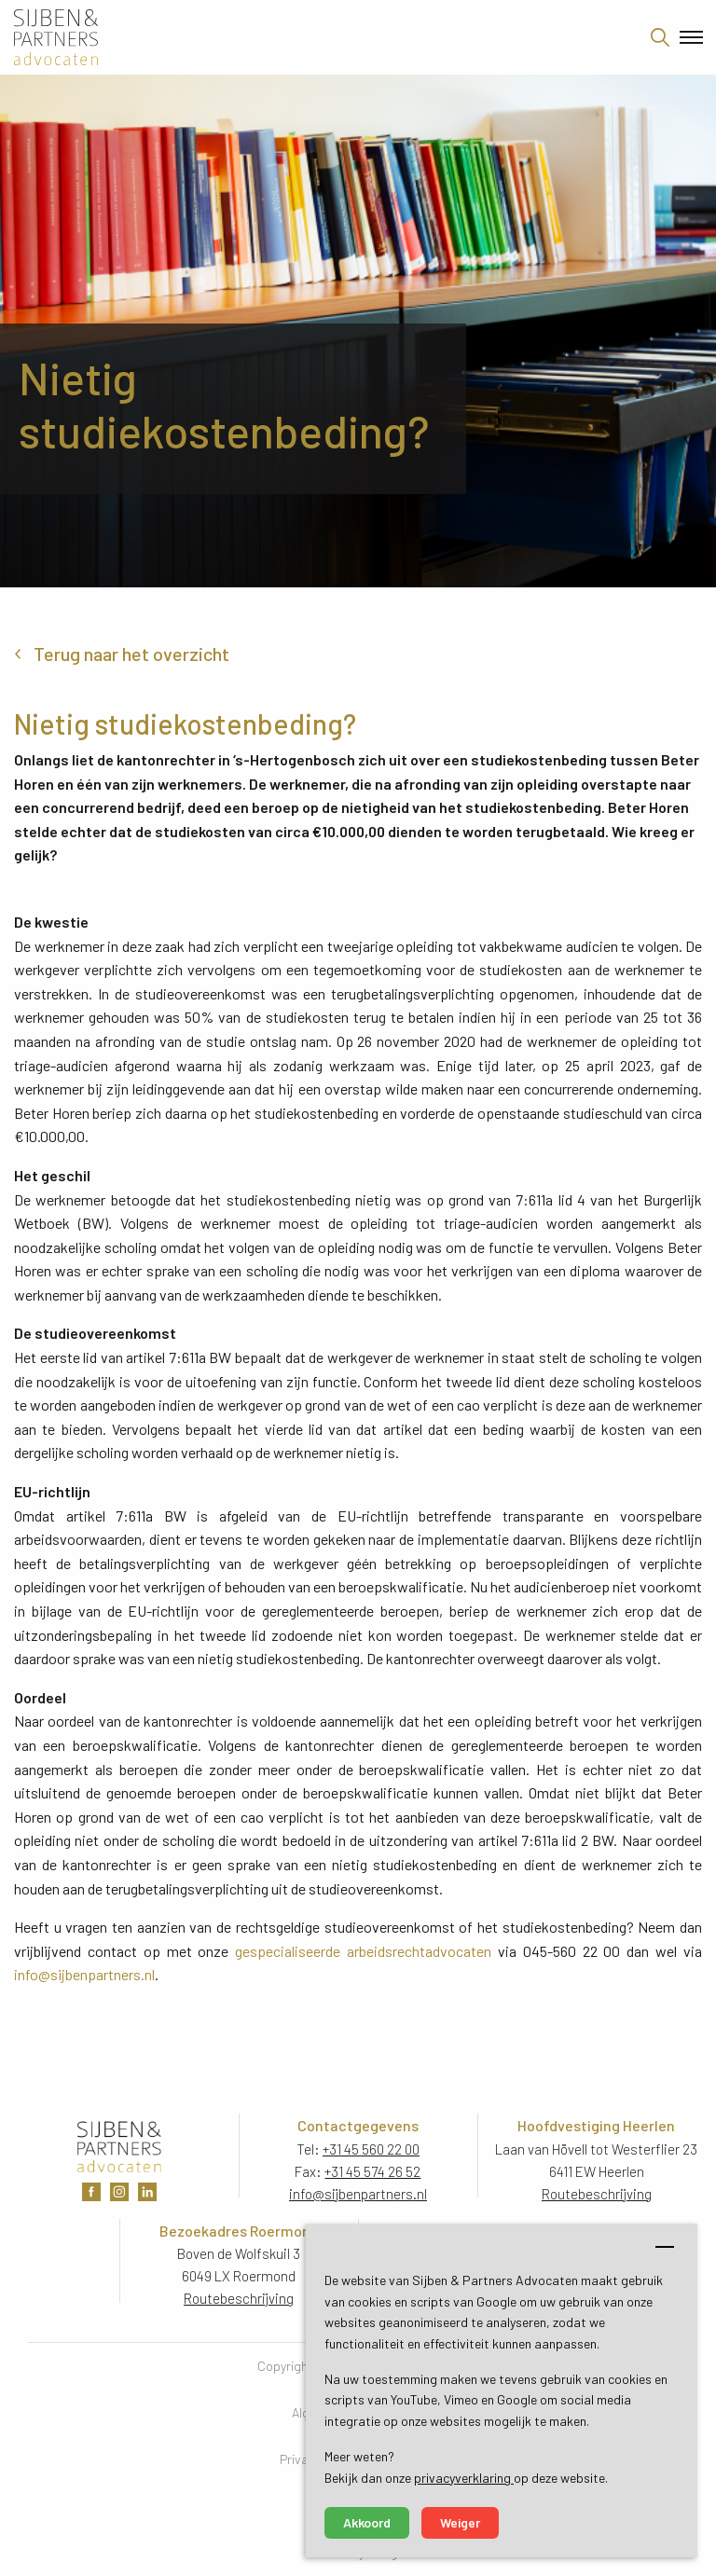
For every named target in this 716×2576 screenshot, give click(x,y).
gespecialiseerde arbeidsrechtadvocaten (363, 1951)
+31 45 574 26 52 (372, 2171)
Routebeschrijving (597, 2193)
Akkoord (367, 2522)
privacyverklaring (464, 2478)
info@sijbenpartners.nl (84, 1974)
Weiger (460, 2522)
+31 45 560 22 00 (371, 2149)
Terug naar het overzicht (131, 653)
